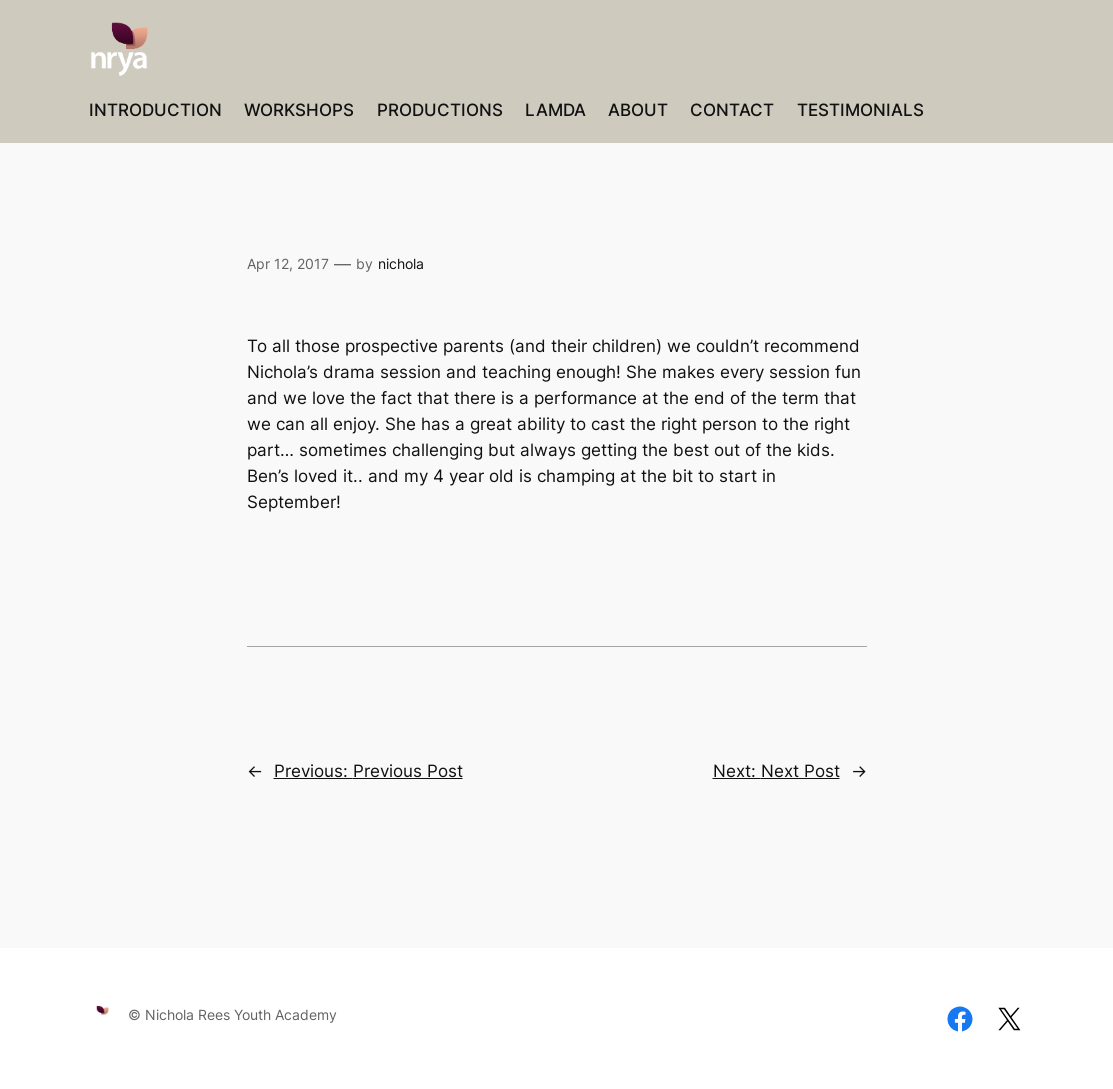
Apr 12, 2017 (288, 263)
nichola (401, 263)
